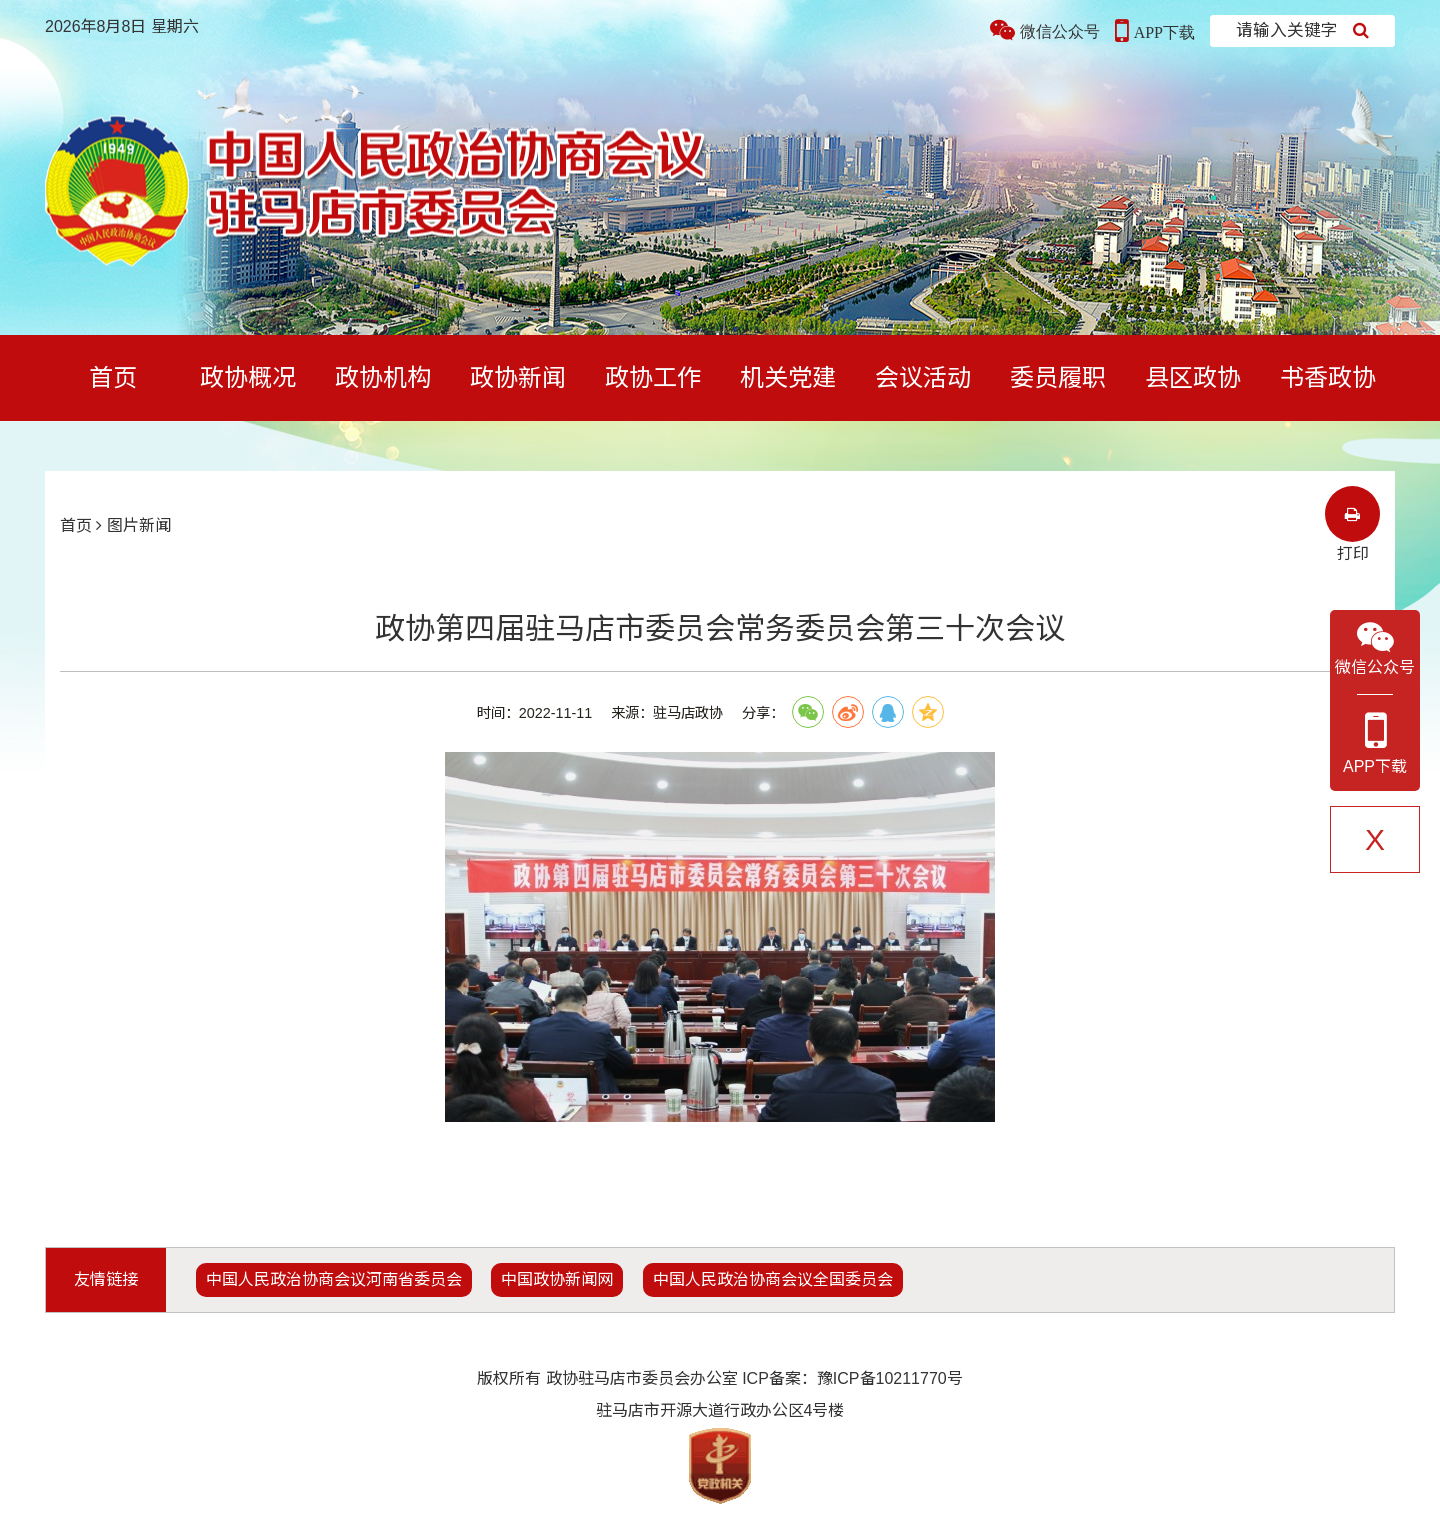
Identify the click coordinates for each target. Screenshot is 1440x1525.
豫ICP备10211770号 (890, 1378)
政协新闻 (518, 377)
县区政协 (1193, 377)
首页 (113, 377)
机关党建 (788, 377)
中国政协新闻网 (557, 1279)
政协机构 (383, 377)
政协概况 (248, 377)
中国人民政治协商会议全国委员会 (773, 1279)
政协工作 (653, 377)
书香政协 (1328, 377)
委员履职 (1058, 377)
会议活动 (923, 377)
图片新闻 (139, 525)
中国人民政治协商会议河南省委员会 (334, 1279)
